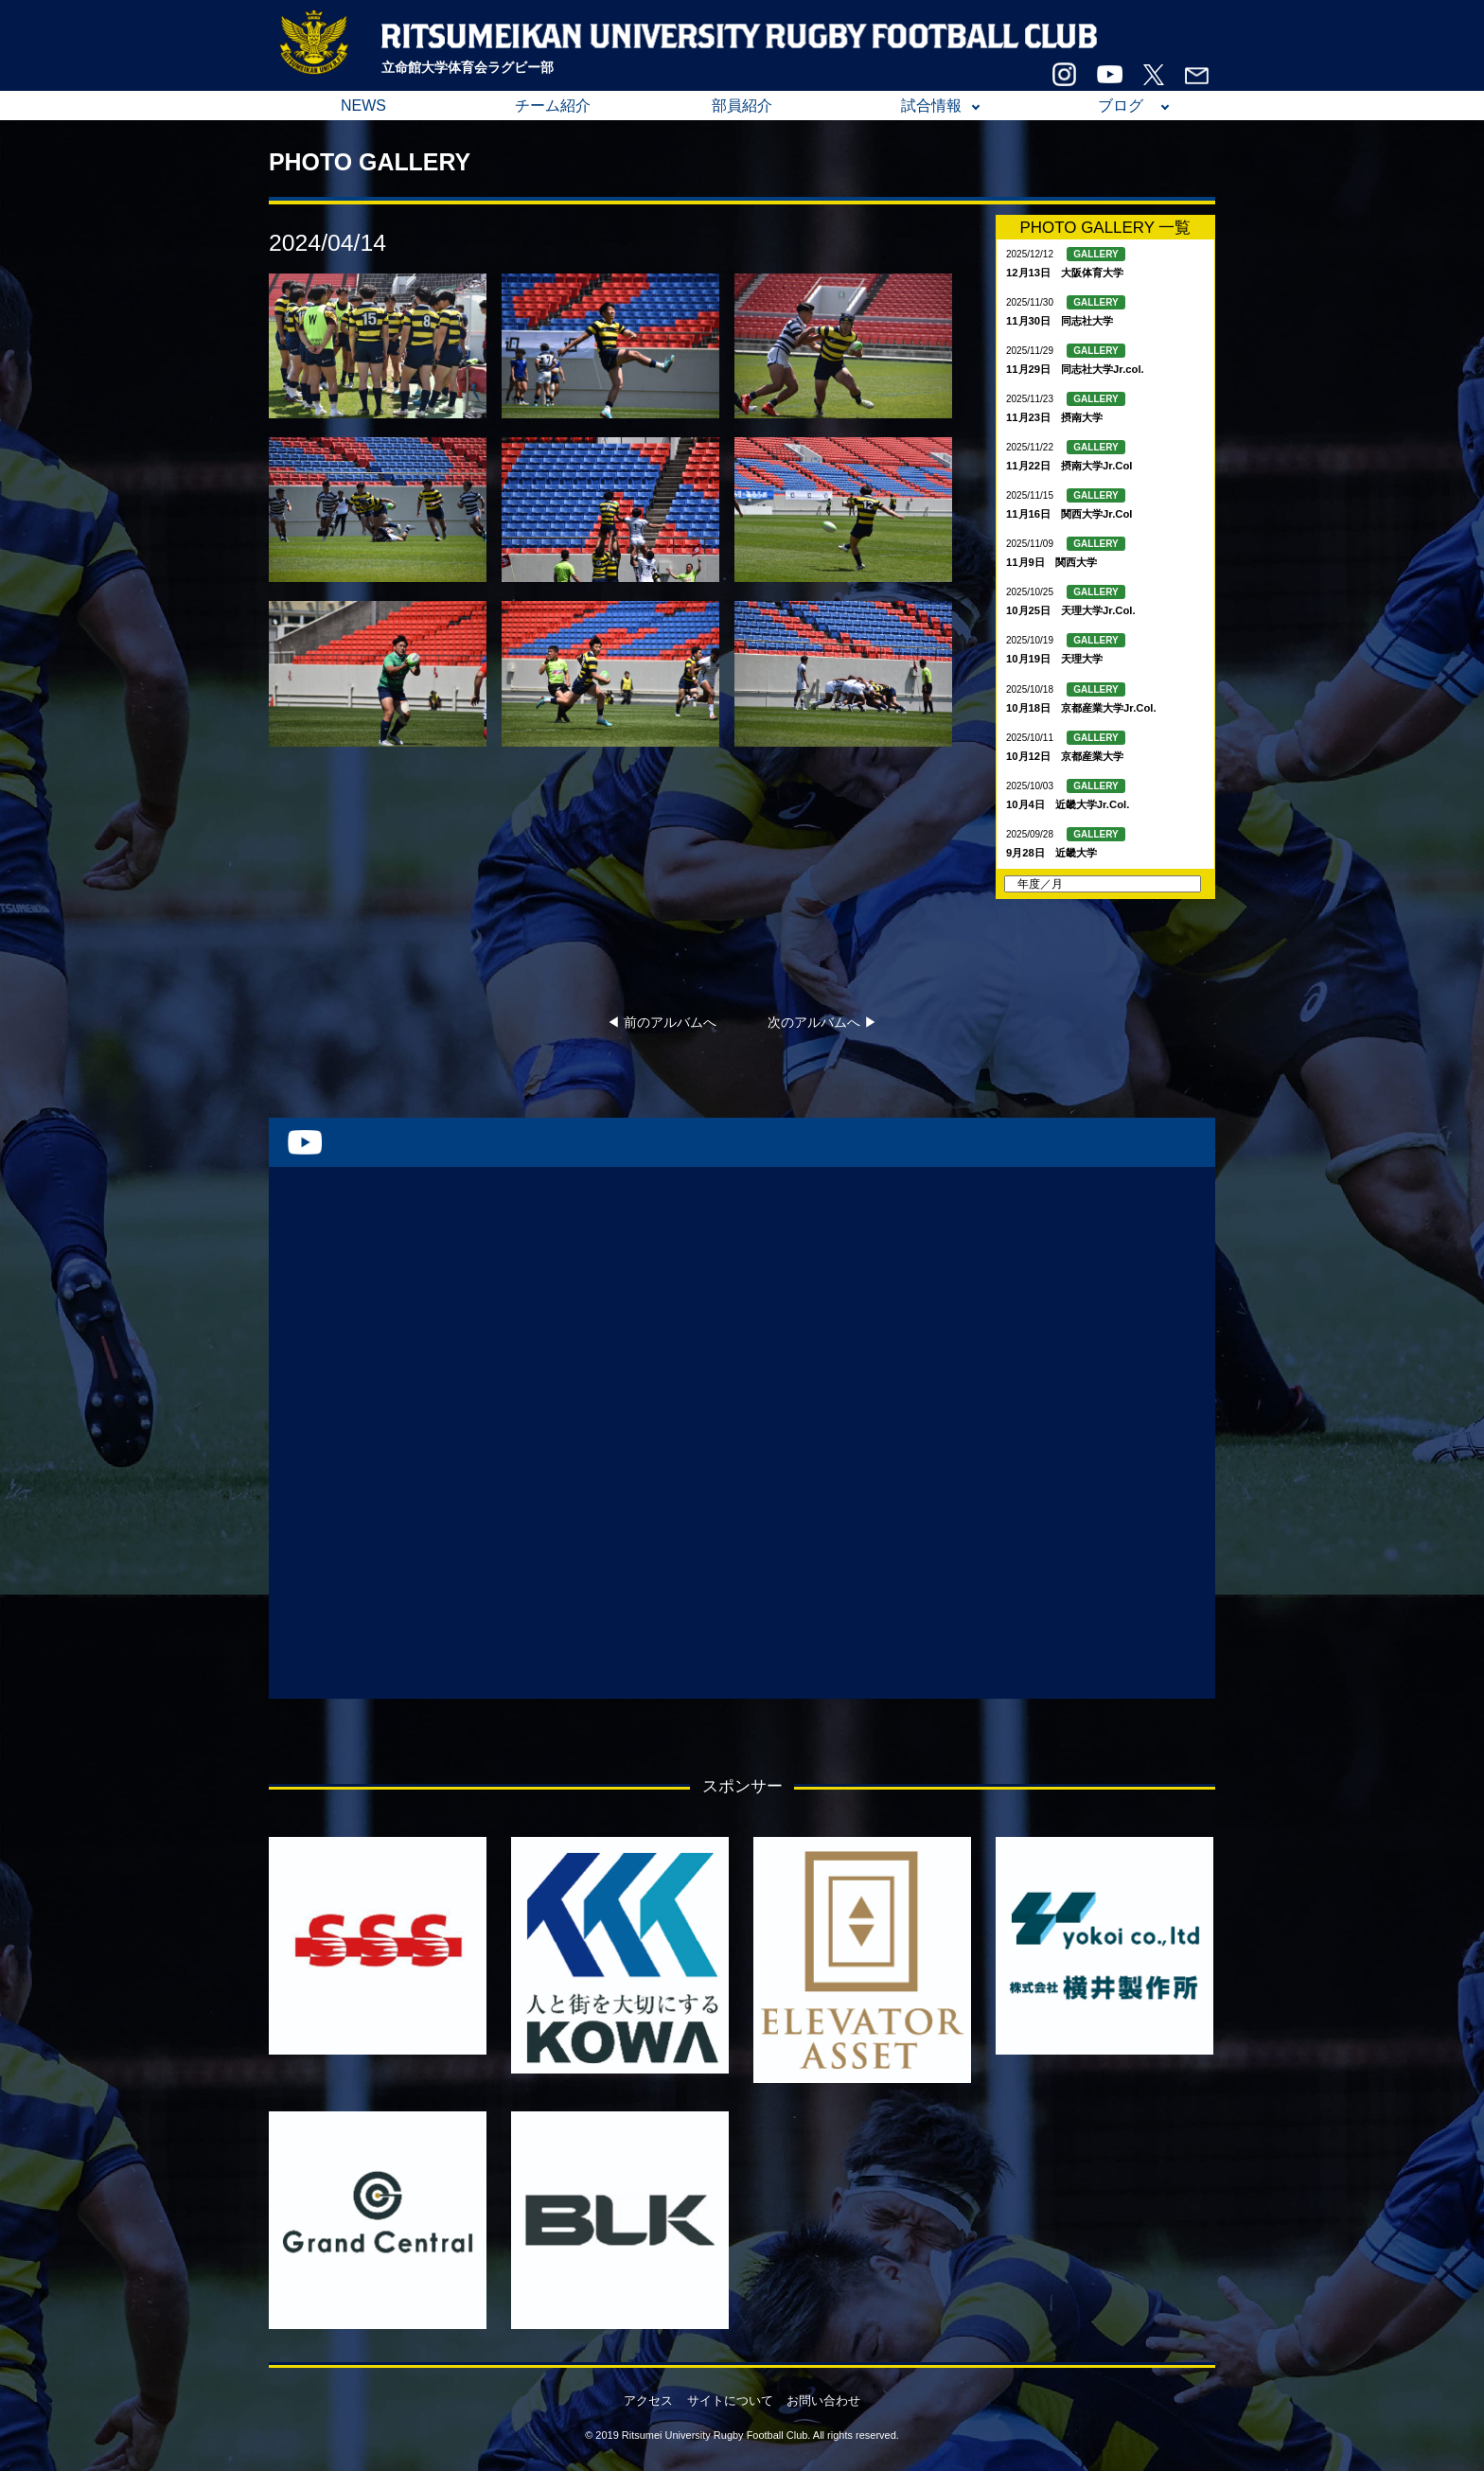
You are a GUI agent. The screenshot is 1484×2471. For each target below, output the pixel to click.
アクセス (648, 2400)
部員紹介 (742, 105)
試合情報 (931, 105)
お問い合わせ (823, 2400)
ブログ (1120, 105)
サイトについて (730, 2400)
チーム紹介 (553, 105)
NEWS (363, 105)
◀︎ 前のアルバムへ (661, 1022)
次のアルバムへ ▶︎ (822, 1022)
